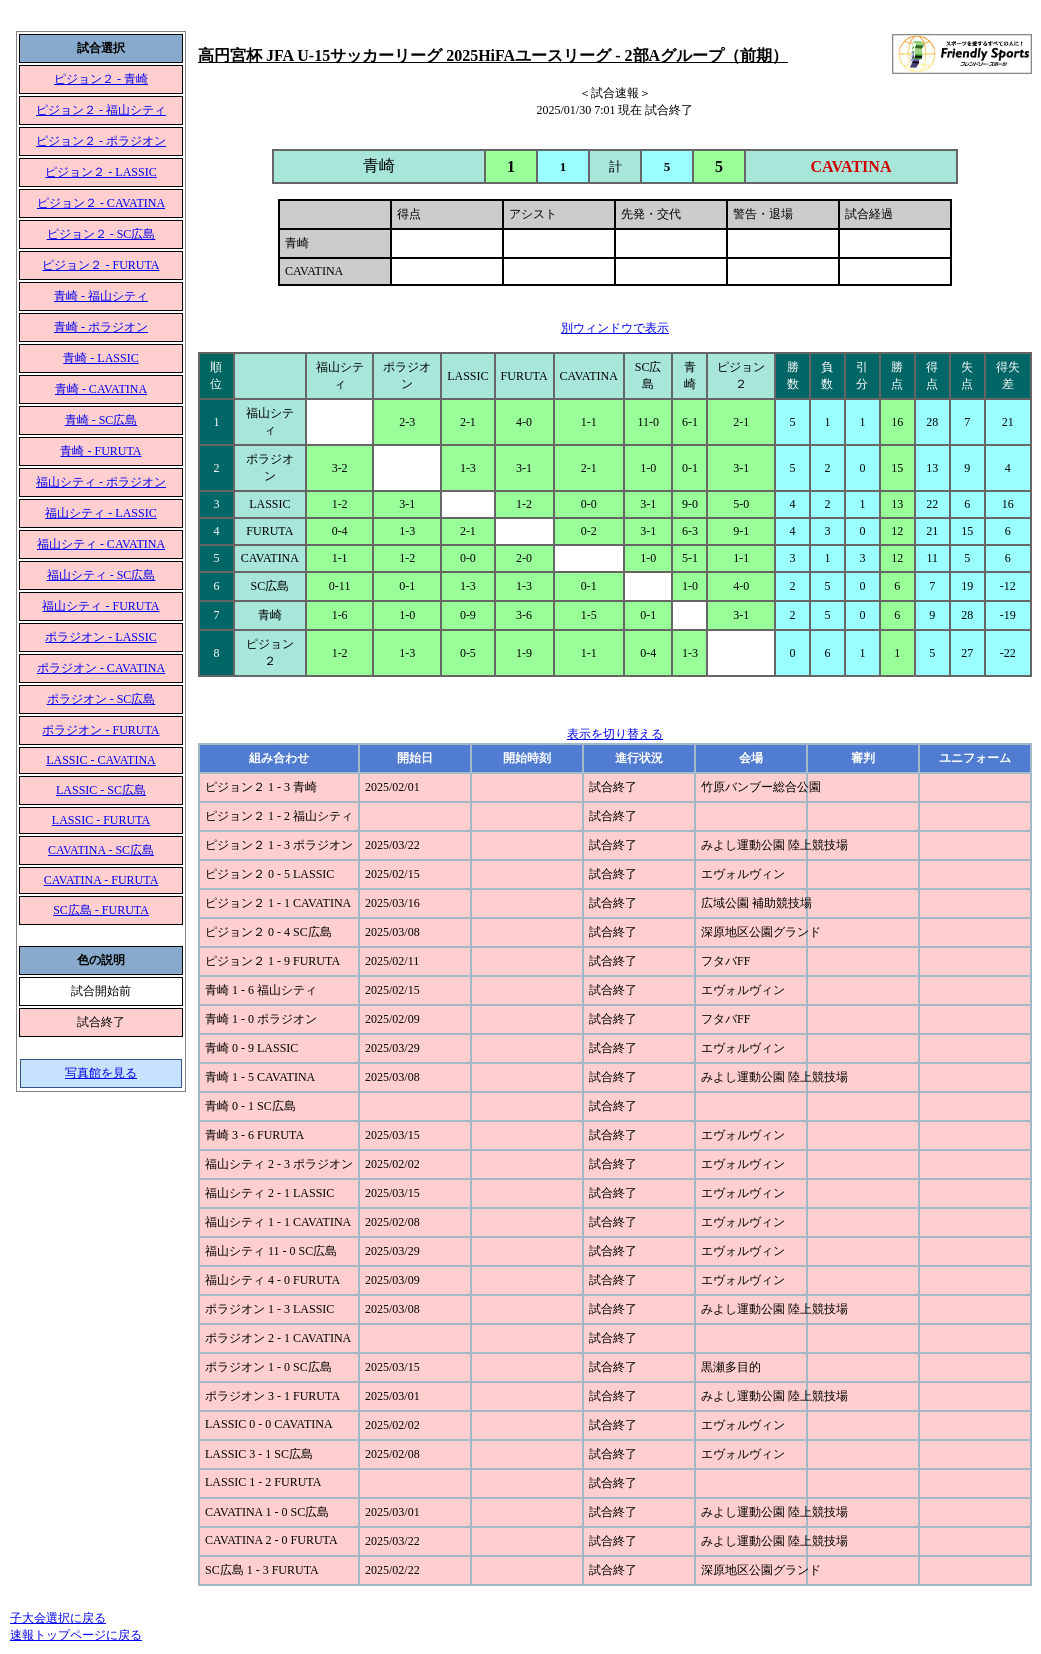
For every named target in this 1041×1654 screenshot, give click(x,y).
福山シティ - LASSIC (100, 513)
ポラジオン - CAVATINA (101, 668)
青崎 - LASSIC (100, 358)
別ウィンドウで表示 (615, 328)
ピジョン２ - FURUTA (100, 265)
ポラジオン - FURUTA (100, 730)
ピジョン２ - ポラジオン (101, 141)
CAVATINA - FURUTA (101, 880)
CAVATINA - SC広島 (101, 850)
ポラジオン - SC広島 (101, 699)
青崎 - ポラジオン (101, 327)
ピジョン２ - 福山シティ (101, 110)
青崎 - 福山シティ (101, 296)
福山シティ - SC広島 (101, 575)
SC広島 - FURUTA (101, 910)
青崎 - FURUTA (100, 451)
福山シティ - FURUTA (100, 606)
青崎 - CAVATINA (101, 389)
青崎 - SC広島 (101, 420)
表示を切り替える (615, 734)
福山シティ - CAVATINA (101, 544)
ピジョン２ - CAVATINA (101, 203)
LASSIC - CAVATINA (101, 760)
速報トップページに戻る (76, 1635)
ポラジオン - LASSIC (100, 637)
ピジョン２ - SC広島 (101, 234)
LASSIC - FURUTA (101, 820)
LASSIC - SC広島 (101, 790)
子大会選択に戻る (58, 1618)
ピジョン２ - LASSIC (100, 172)
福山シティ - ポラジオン (101, 482)
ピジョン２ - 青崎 (101, 79)
